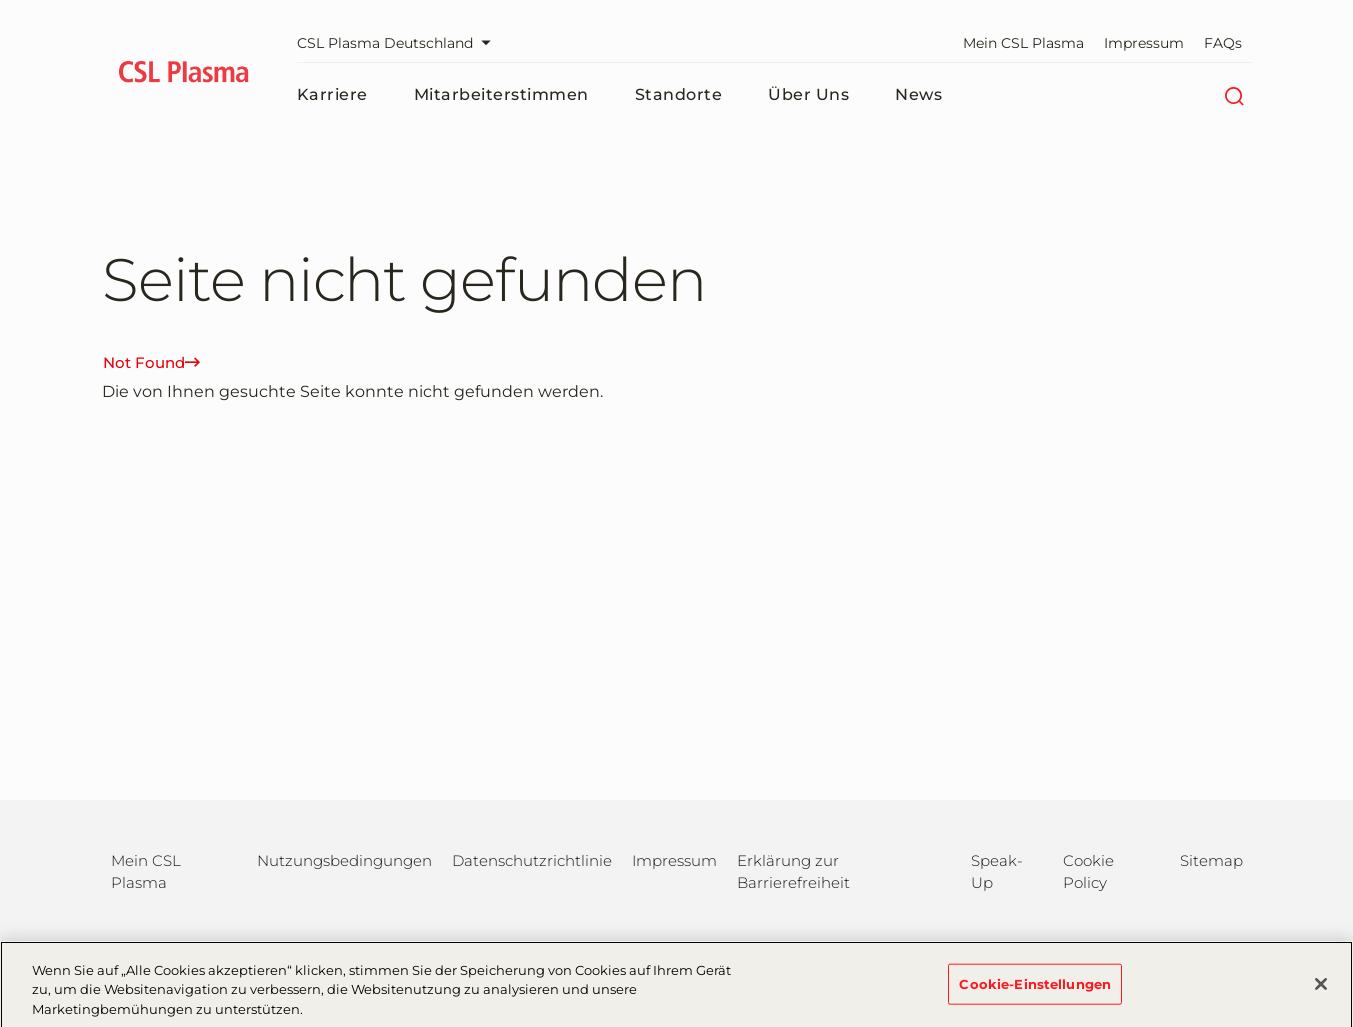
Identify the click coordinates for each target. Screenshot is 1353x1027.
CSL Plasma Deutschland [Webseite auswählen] (399, 43)
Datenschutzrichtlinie (532, 860)
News (918, 94)
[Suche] (1234, 95)
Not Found (151, 362)
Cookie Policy (1088, 871)
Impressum (1144, 43)
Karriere (332, 94)
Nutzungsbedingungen (344, 860)
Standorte (679, 94)
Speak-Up (997, 871)
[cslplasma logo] (184, 75)
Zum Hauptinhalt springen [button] (0, 0)
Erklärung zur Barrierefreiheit (793, 871)
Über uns (808, 94)
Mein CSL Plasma (1023, 43)
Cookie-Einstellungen (1035, 990)
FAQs (1223, 43)
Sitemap (1211, 860)
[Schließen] (1321, 990)
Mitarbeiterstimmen (501, 94)
